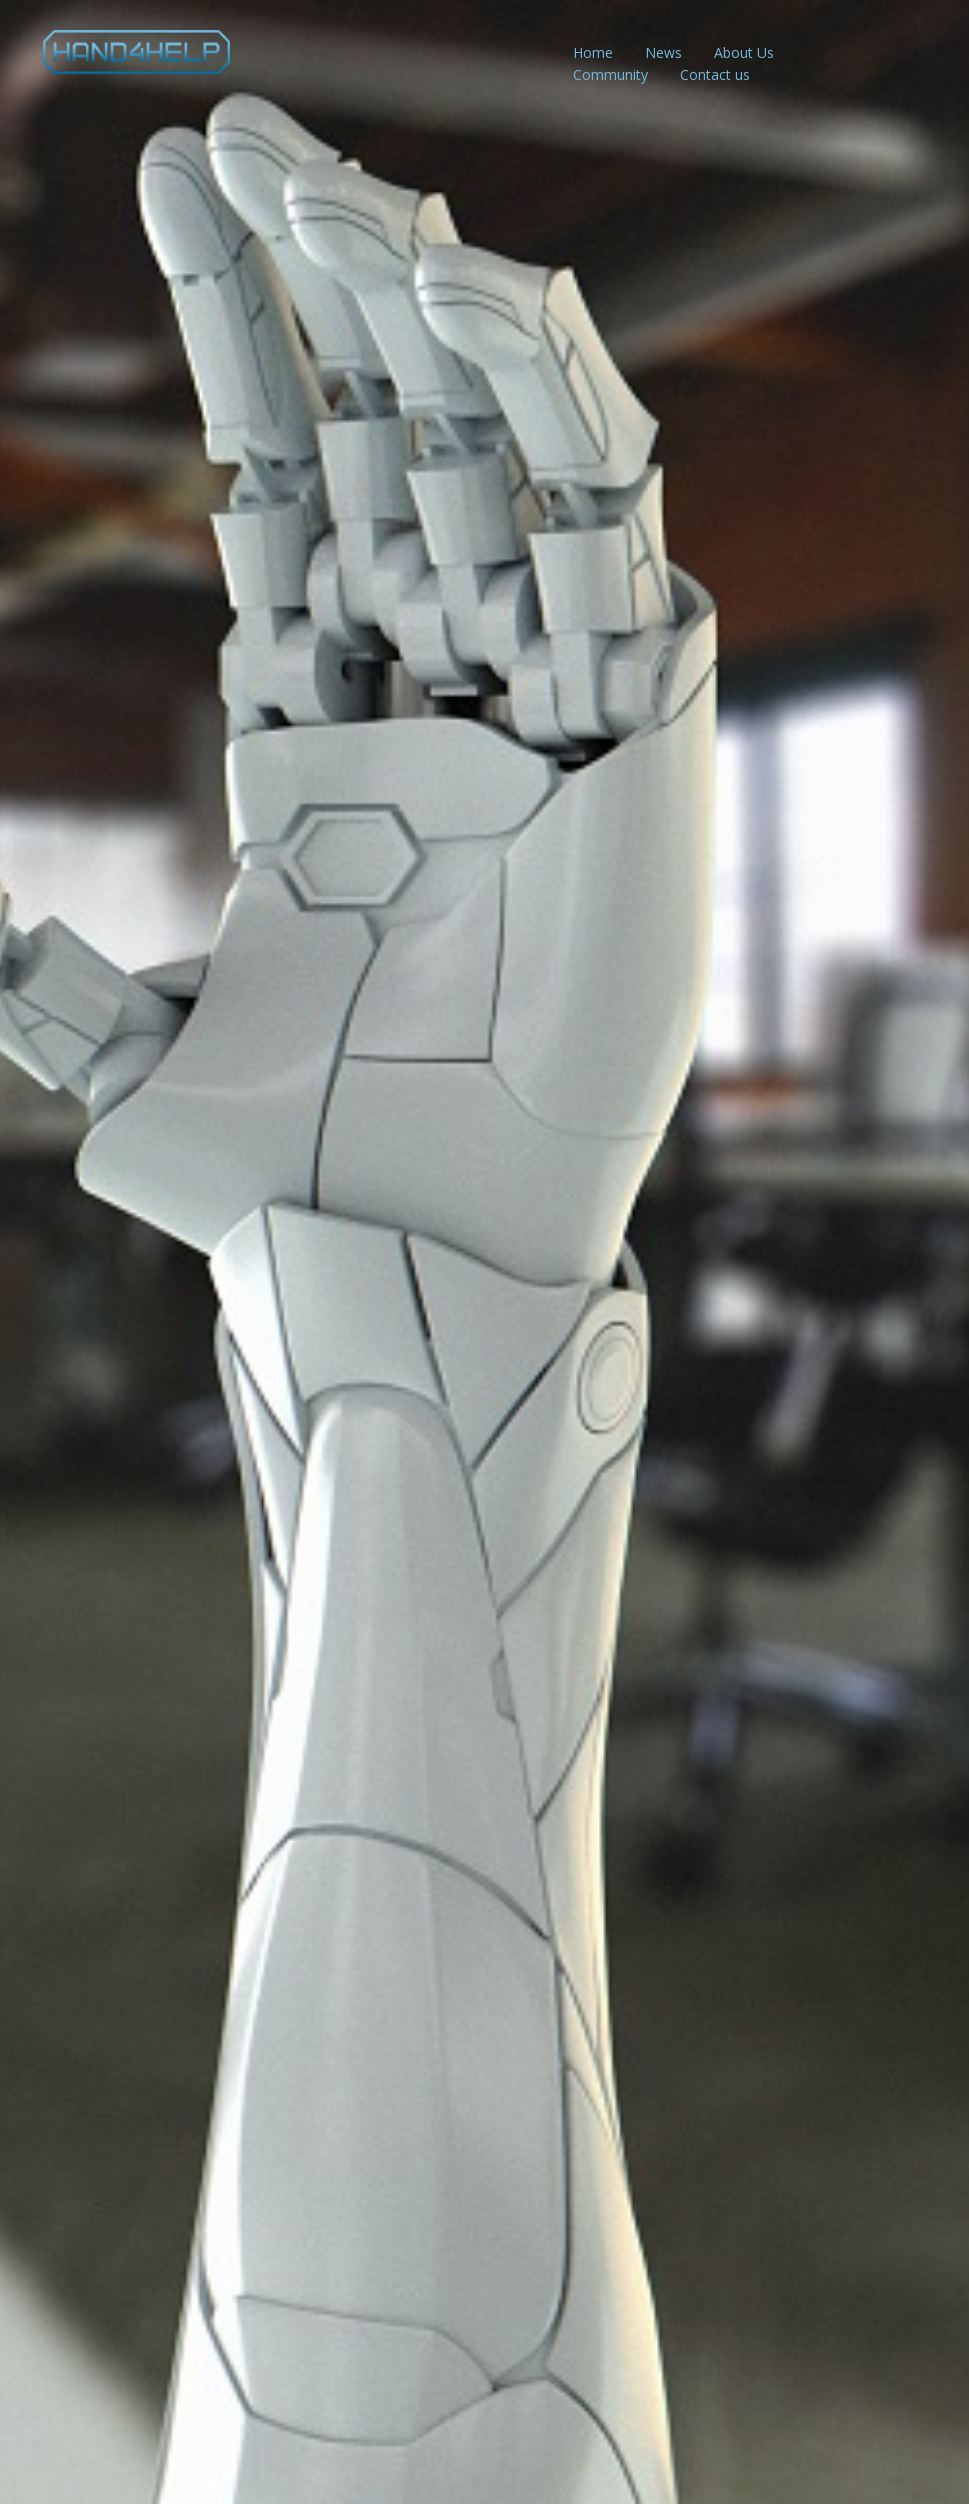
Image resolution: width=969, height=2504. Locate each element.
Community (610, 74)
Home (593, 52)
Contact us (715, 74)
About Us (744, 52)
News (663, 52)
